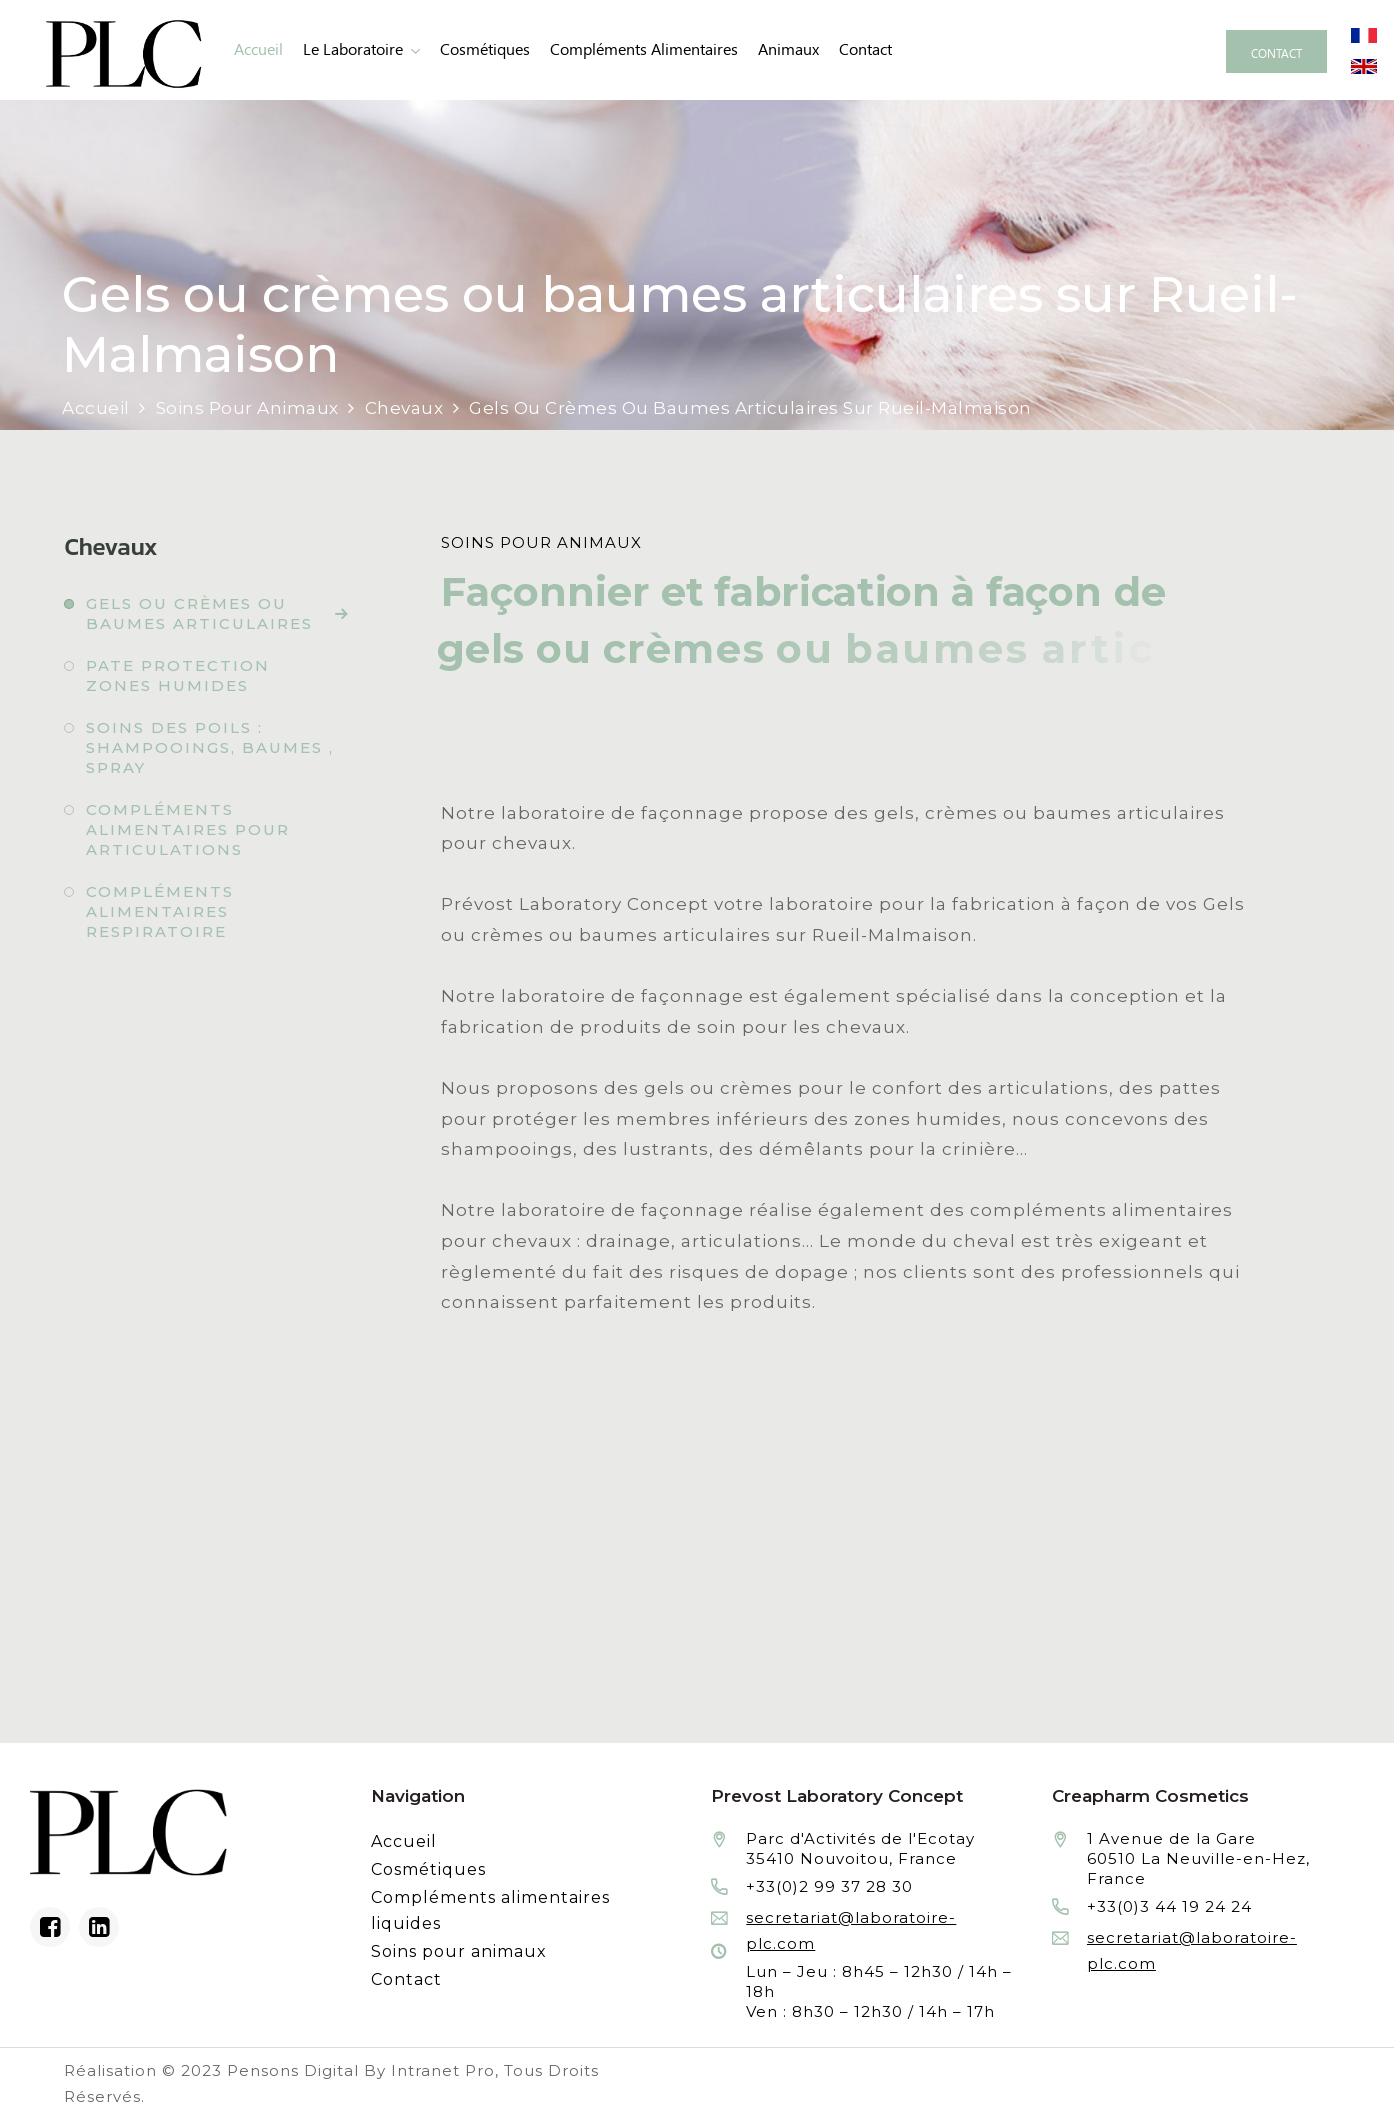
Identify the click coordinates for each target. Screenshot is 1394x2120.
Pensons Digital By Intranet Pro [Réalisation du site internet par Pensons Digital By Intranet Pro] (361, 2070)
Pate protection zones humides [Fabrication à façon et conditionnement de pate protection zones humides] (178, 675)
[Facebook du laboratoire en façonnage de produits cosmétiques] (50, 1927)
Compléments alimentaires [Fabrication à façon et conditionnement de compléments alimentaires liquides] (644, 49)
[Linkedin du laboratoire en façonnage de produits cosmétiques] (99, 1927)
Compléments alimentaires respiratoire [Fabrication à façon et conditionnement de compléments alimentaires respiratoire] (160, 911)
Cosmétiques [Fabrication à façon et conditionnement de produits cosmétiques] (485, 49)
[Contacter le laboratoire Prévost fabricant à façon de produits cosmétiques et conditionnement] (1276, 51)
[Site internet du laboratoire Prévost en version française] (1364, 34)
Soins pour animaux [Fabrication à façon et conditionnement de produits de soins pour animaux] (459, 1951)
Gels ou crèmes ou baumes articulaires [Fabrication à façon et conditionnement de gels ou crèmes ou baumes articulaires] (199, 613)
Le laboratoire (353, 49)
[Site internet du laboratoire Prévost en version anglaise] (1364, 65)
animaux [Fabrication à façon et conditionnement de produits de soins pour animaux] (788, 49)
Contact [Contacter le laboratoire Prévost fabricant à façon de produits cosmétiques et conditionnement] (865, 49)
